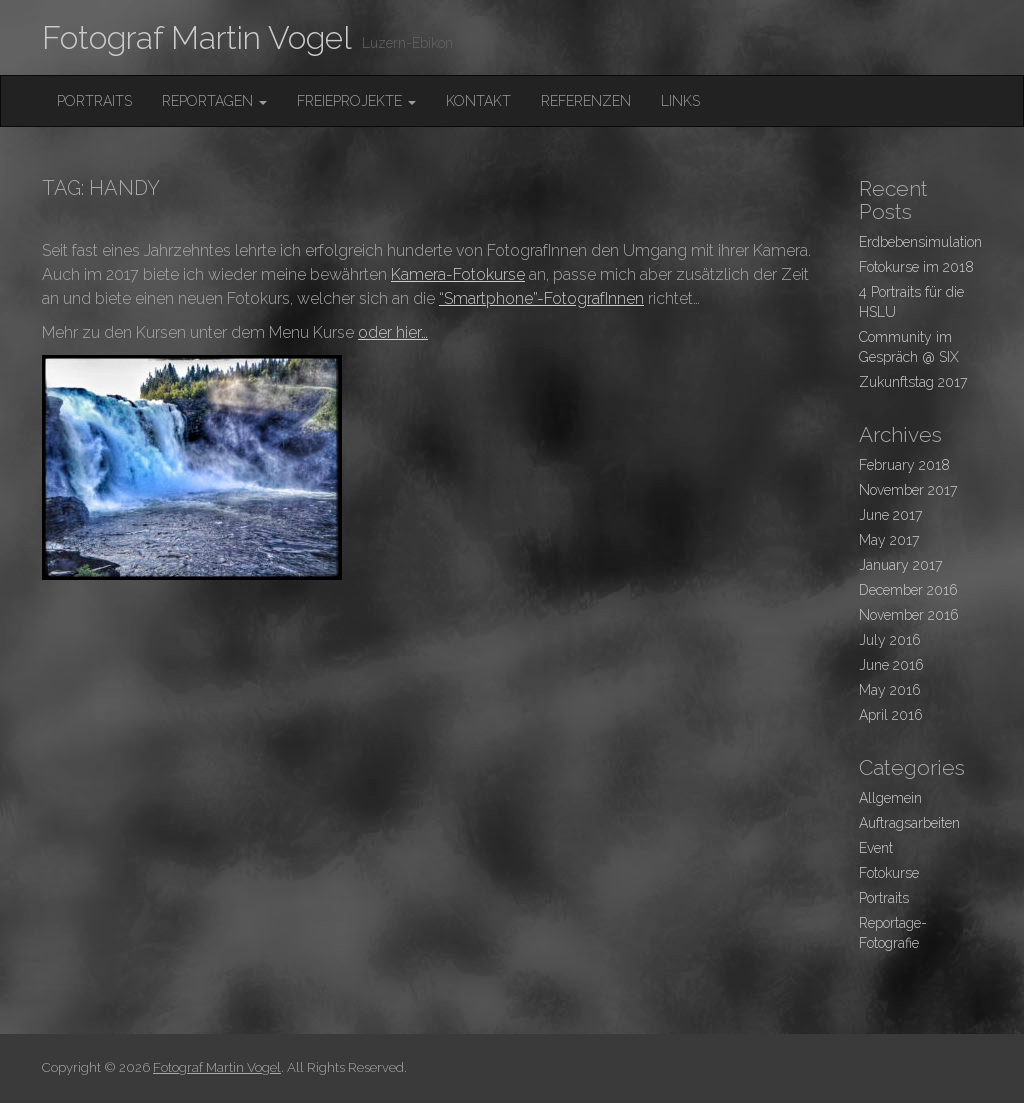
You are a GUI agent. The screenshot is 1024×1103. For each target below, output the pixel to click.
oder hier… (393, 332)
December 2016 (908, 590)
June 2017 (890, 515)
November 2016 (909, 615)
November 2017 (908, 490)
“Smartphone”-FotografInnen (541, 298)
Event (876, 848)
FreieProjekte (356, 101)
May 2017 (889, 540)
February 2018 (904, 465)
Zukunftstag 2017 (913, 382)
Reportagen (214, 101)
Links (680, 101)
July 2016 (890, 640)
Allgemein (890, 798)
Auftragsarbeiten (909, 823)
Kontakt (478, 101)
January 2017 (900, 565)
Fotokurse (889, 873)
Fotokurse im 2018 (916, 267)
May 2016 (890, 690)
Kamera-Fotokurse (458, 274)
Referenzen (586, 101)
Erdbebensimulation (920, 242)
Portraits (94, 101)
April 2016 (891, 715)
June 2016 (891, 665)
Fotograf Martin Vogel (197, 37)
